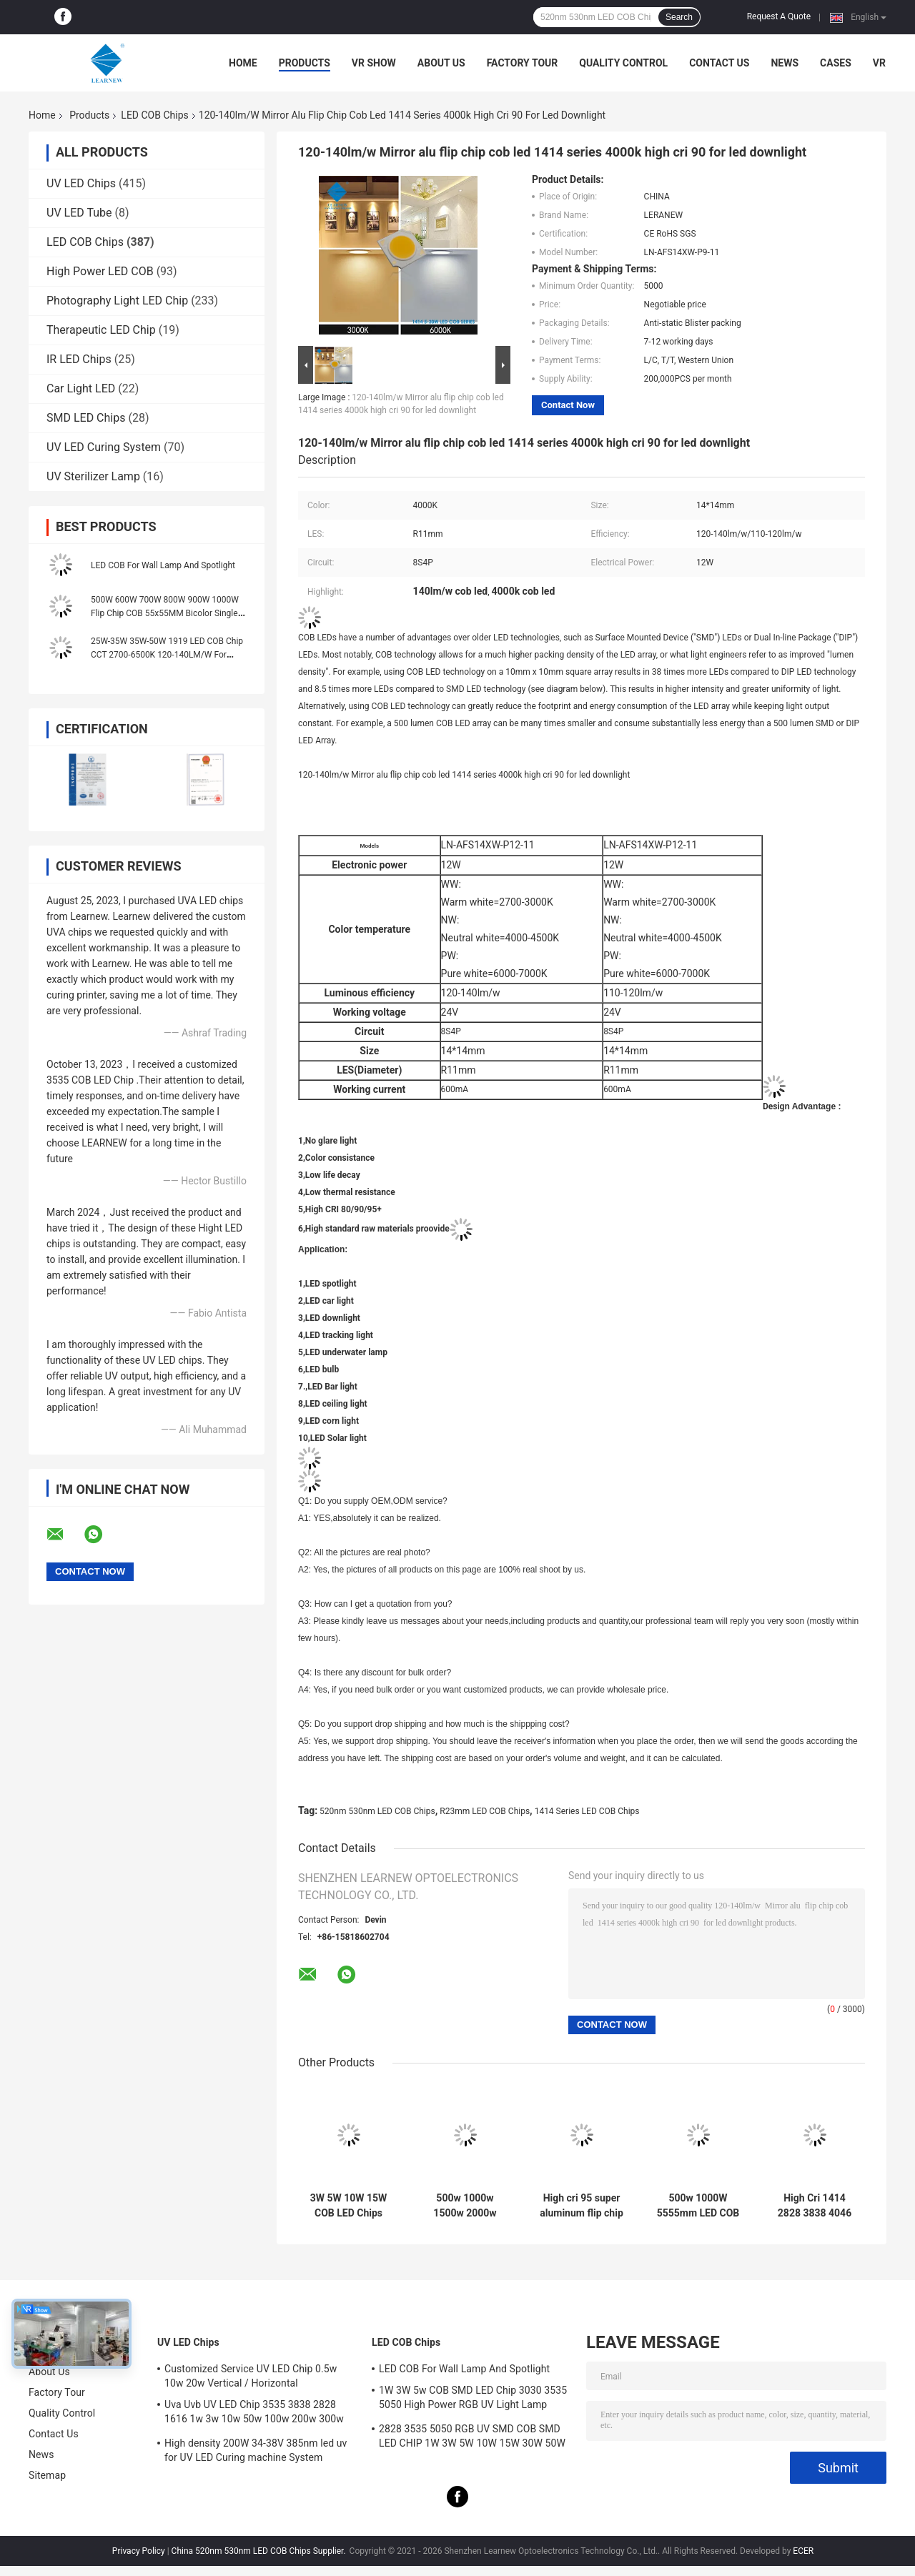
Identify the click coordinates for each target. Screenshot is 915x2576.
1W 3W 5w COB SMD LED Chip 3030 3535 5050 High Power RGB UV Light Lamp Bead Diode (473, 2399)
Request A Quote (779, 16)
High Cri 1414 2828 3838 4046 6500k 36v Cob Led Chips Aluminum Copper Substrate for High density (814, 2205)
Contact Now (568, 405)
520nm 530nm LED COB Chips (377, 1811)
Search (679, 17)
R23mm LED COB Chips (485, 1811)
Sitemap (47, 2475)
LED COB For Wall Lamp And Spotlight (163, 565)
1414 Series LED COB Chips (587, 1811)
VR (879, 63)
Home (243, 63)
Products (304, 63)
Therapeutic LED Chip (101, 330)
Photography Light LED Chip (117, 300)
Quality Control (623, 63)
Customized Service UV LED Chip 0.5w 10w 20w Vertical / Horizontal (250, 2376)
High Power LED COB (100, 271)
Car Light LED (80, 388)
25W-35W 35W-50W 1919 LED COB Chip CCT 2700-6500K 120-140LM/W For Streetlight (167, 654)
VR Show (374, 63)
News (784, 63)
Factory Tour (522, 63)
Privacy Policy (138, 2551)
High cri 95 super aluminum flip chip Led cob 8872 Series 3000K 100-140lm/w (581, 2205)
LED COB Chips (154, 115)
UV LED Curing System (103, 447)
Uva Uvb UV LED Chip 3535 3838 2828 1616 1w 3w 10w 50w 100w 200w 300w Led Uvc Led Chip (254, 2414)
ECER (803, 2551)
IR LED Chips (79, 359)
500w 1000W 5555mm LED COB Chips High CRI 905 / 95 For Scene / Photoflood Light (698, 2205)
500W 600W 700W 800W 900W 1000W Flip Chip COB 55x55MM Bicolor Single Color (165, 613)
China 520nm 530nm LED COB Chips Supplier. (260, 2551)
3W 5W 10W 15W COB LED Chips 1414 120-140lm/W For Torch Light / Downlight (348, 2205)
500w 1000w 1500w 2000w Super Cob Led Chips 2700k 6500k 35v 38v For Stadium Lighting (465, 2205)
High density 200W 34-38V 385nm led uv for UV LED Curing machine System (255, 2450)
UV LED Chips (81, 183)
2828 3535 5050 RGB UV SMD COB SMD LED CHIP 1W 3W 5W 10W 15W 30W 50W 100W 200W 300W (472, 2438)
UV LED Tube (79, 212)
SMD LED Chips (85, 418)
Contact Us (719, 63)
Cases (835, 63)
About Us (441, 63)
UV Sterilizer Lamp (93, 476)
